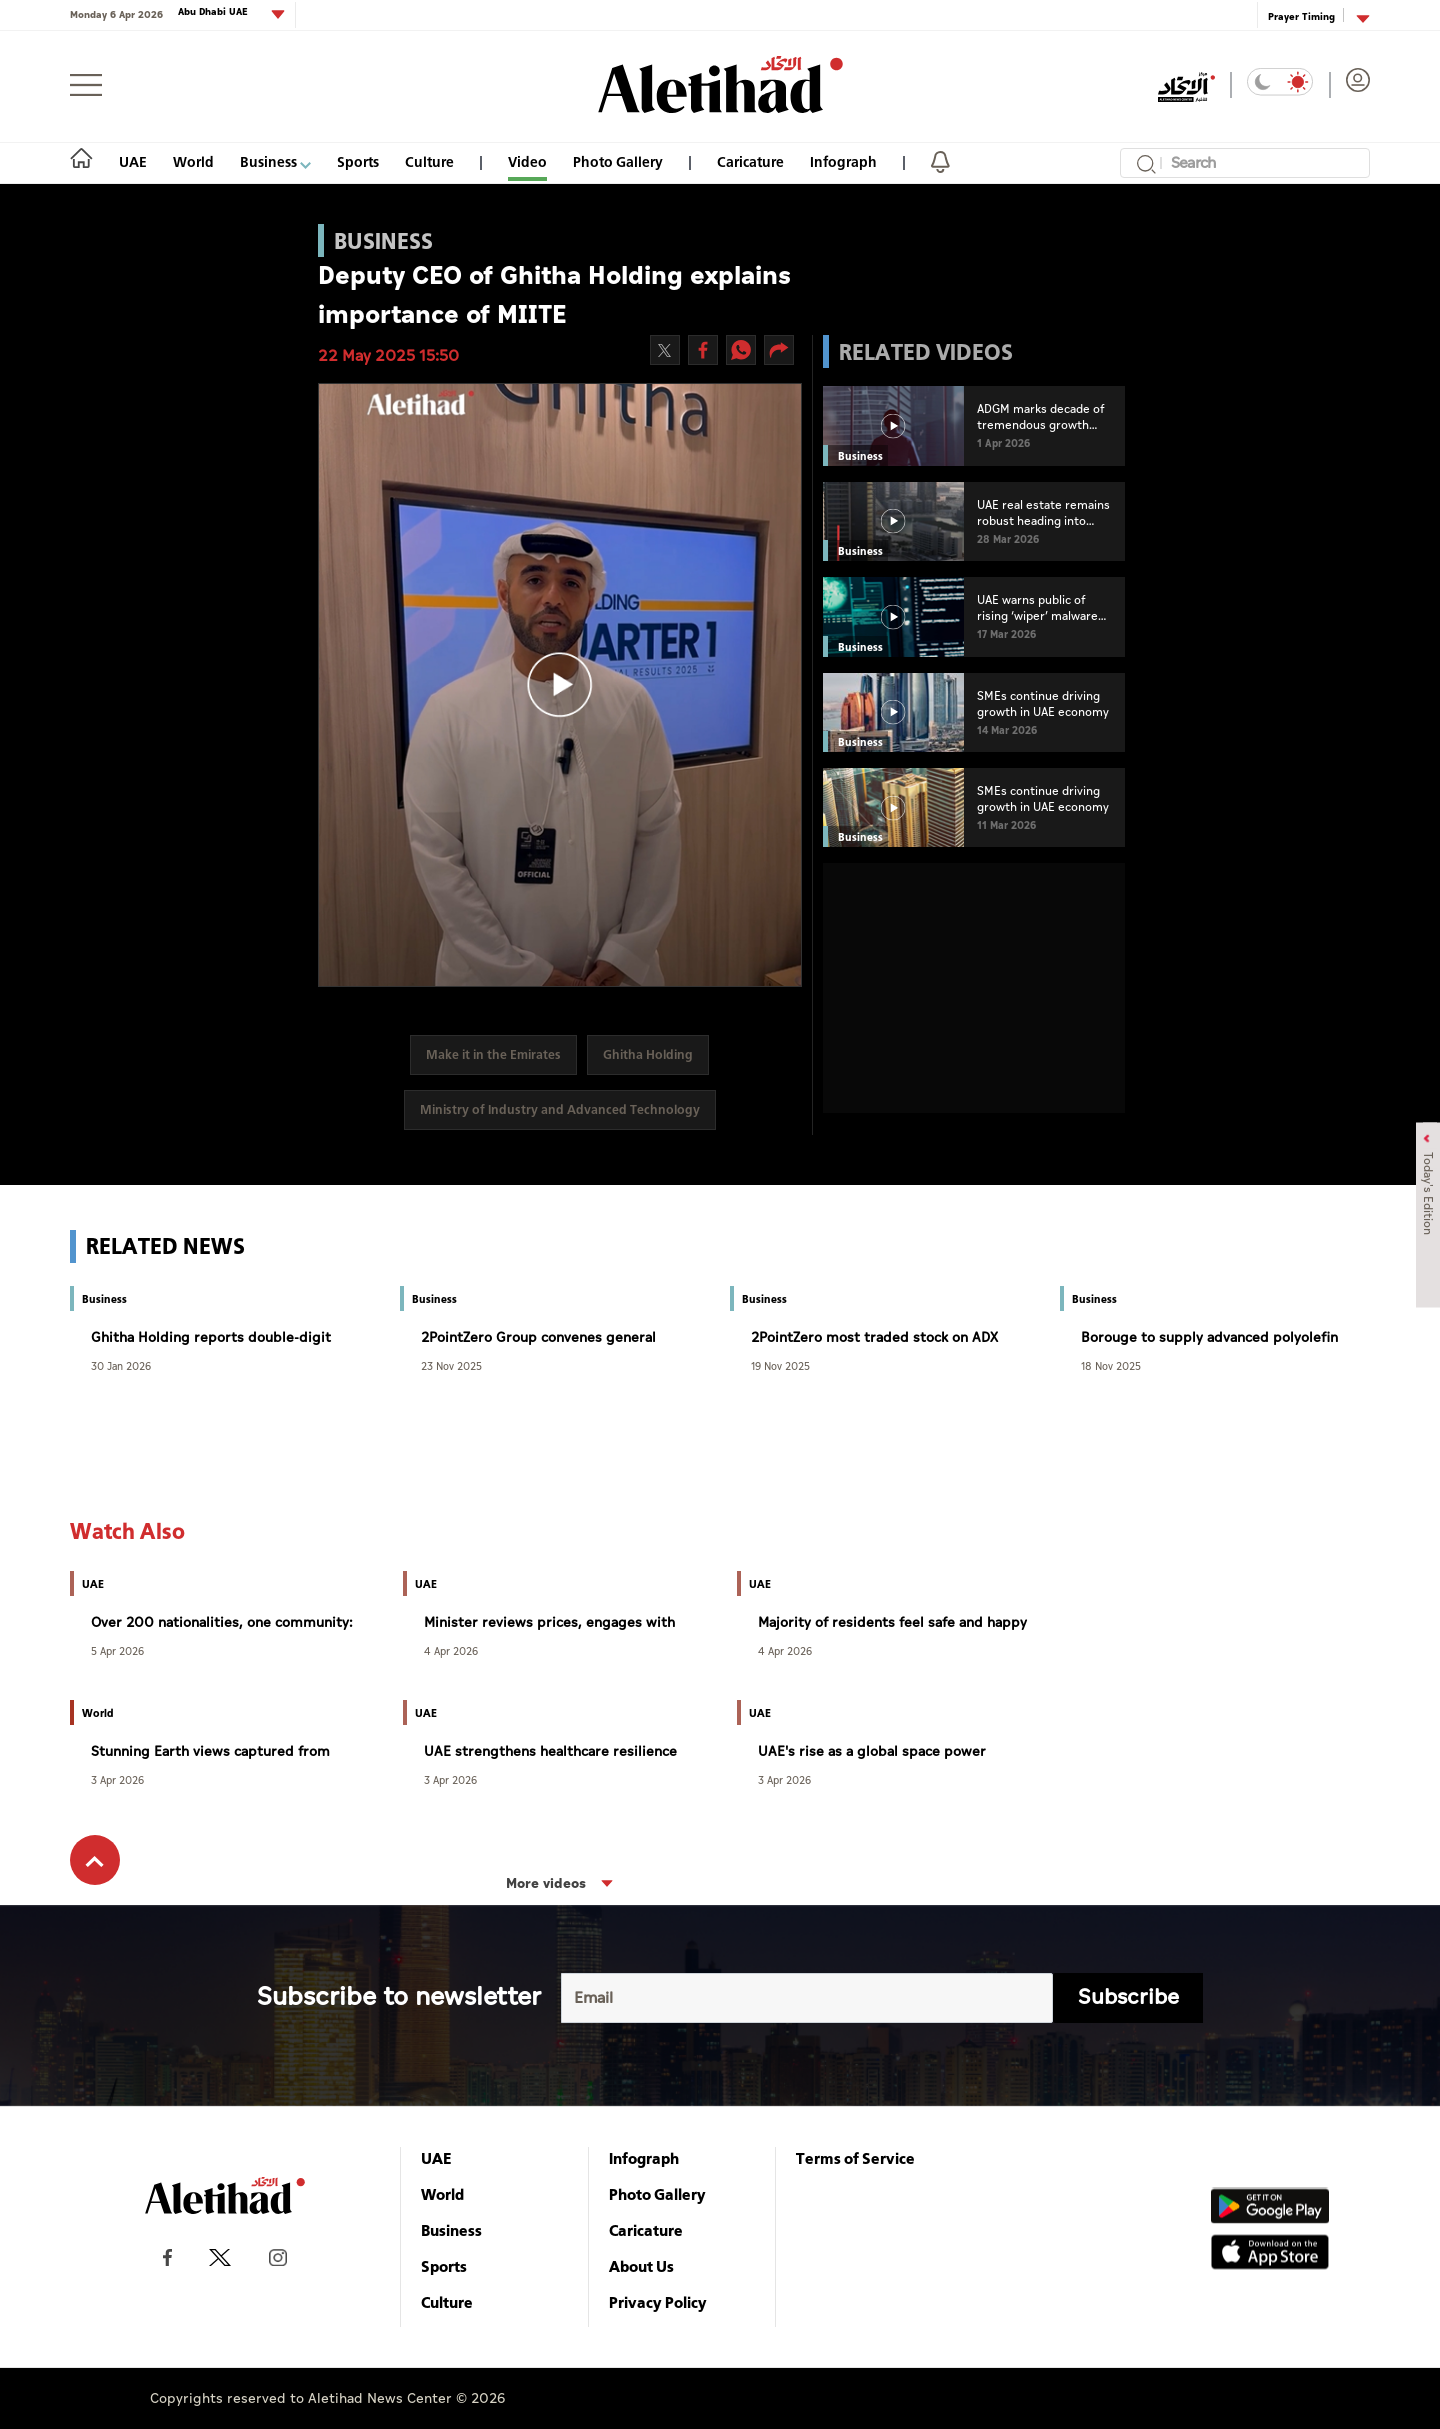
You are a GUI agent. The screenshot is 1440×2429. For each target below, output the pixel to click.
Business (275, 161)
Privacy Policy (658, 2302)
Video (527, 161)
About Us (641, 2266)
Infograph (843, 161)
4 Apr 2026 (451, 1650)
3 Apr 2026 (117, 1779)
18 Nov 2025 (1111, 1365)
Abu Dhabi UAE (214, 12)
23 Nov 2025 (451, 1365)
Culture (429, 161)
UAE (133, 161)
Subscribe (1128, 1997)
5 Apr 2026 (117, 1650)
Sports (358, 161)
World (193, 161)
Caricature (750, 161)
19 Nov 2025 (780, 1365)
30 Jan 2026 (121, 1365)
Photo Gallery (618, 161)
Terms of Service (855, 2158)
